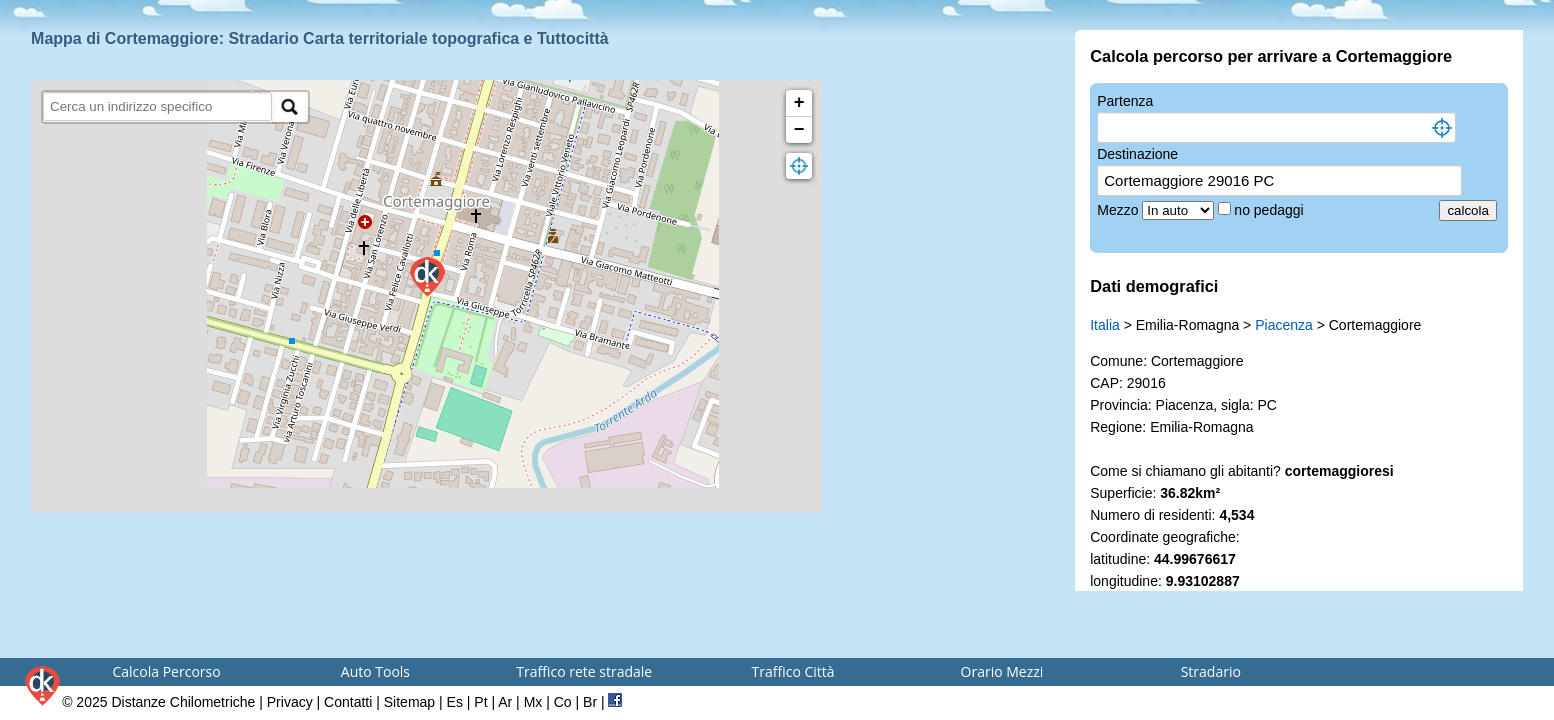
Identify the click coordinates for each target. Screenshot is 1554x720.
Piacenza (1284, 325)
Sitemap (409, 702)
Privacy (290, 702)
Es (455, 702)
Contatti (348, 702)
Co (563, 702)
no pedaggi (1270, 210)
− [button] (799, 130)
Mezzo (1119, 210)
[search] (157, 106)
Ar (505, 702)
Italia (1105, 325)
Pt (480, 702)
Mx (533, 702)
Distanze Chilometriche (183, 702)
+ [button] (799, 103)
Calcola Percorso (166, 671)
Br (590, 702)
